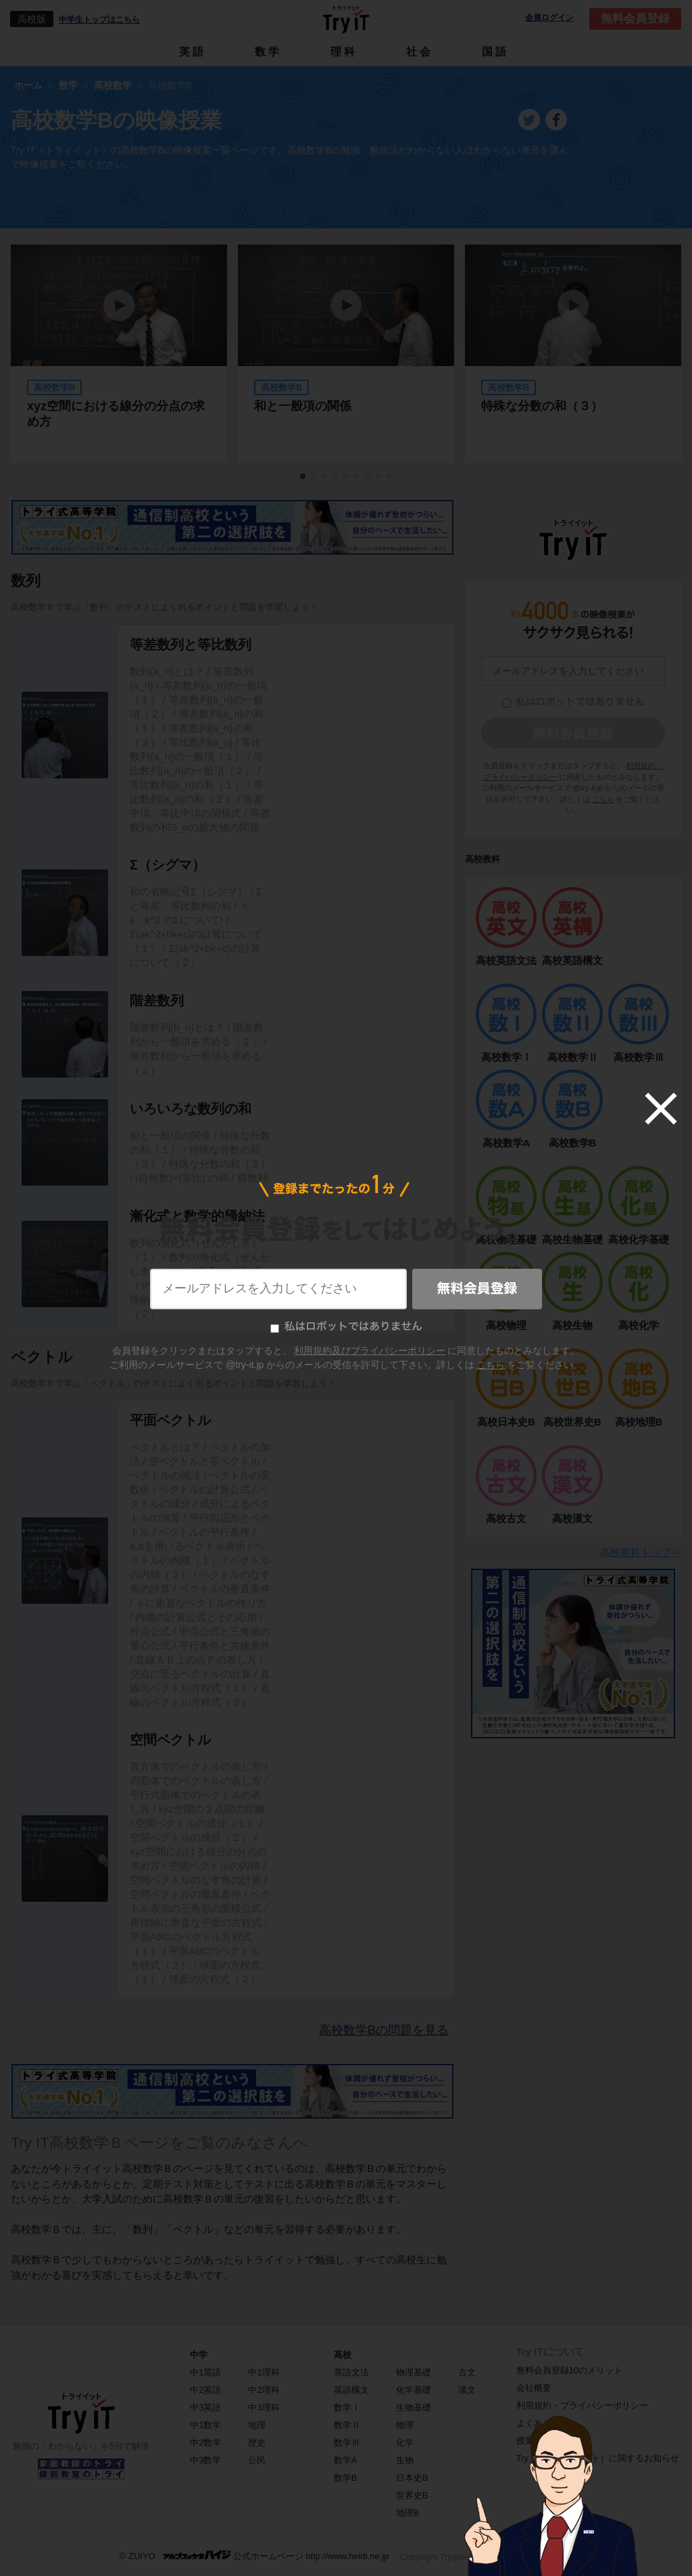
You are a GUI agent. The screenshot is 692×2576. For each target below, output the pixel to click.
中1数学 (205, 2425)
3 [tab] (325, 477)
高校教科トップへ (640, 1552)
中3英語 (205, 2407)
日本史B (412, 2478)
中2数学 (205, 2443)
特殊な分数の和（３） (542, 406)
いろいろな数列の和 (190, 1108)
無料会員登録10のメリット (569, 2370)
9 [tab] (390, 477)
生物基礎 (413, 2407)
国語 (495, 51)
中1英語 (205, 2372)
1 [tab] (303, 477)
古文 (467, 2372)
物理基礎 (413, 2372)
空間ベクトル (170, 1739)
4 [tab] (335, 477)
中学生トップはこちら (99, 20)
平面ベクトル (170, 1420)
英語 (192, 51)
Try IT (346, 19)
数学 (268, 51)
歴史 (257, 2443)
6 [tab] (357, 477)
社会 (419, 51)
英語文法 (351, 2372)
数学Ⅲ (347, 2443)
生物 (405, 2460)
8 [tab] (379, 477)
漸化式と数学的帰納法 (197, 1216)
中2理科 (263, 2390)
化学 (405, 2443)
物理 (405, 2425)
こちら (603, 799)
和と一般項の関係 (302, 406)
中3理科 (263, 2407)
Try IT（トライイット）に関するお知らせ (597, 2458)
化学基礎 (413, 2390)
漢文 (467, 2390)
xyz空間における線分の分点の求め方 (116, 413)
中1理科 (263, 2372)
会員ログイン (549, 18)
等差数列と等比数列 (190, 644)
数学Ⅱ (347, 2425)
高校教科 (482, 859)
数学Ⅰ (347, 2407)
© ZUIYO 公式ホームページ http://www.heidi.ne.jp (254, 2555)
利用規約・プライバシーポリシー (582, 2405)
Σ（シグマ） (167, 864)
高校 (342, 2355)
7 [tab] (368, 477)
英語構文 (351, 2390)
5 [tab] (346, 477)
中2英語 (205, 2390)
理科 (343, 51)
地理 (257, 2425)
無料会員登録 (635, 18)
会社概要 (533, 2388)
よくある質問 (542, 2423)
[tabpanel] (346, 354)
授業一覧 (533, 2440)
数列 (26, 580)
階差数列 (157, 1000)
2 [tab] (314, 477)
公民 (257, 2460)
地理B (408, 2513)
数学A (345, 2460)
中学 (198, 2355)
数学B (345, 2478)
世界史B (412, 2495)
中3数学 (205, 2460)
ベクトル (42, 1356)
